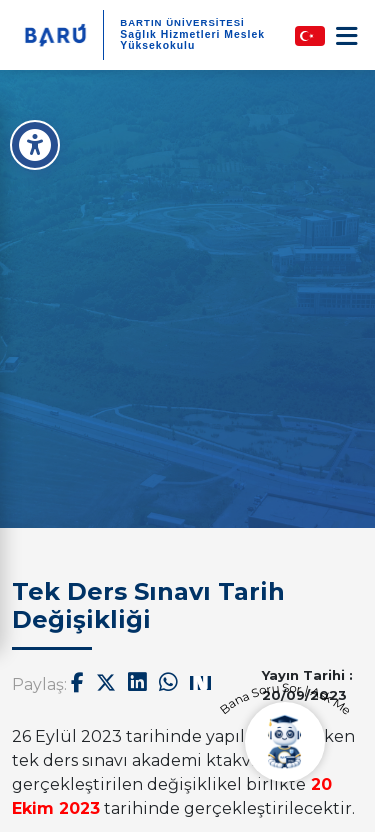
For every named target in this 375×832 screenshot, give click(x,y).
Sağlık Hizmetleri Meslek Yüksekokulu (192, 40)
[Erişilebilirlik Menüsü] (35, 145)
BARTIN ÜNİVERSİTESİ (182, 22)
